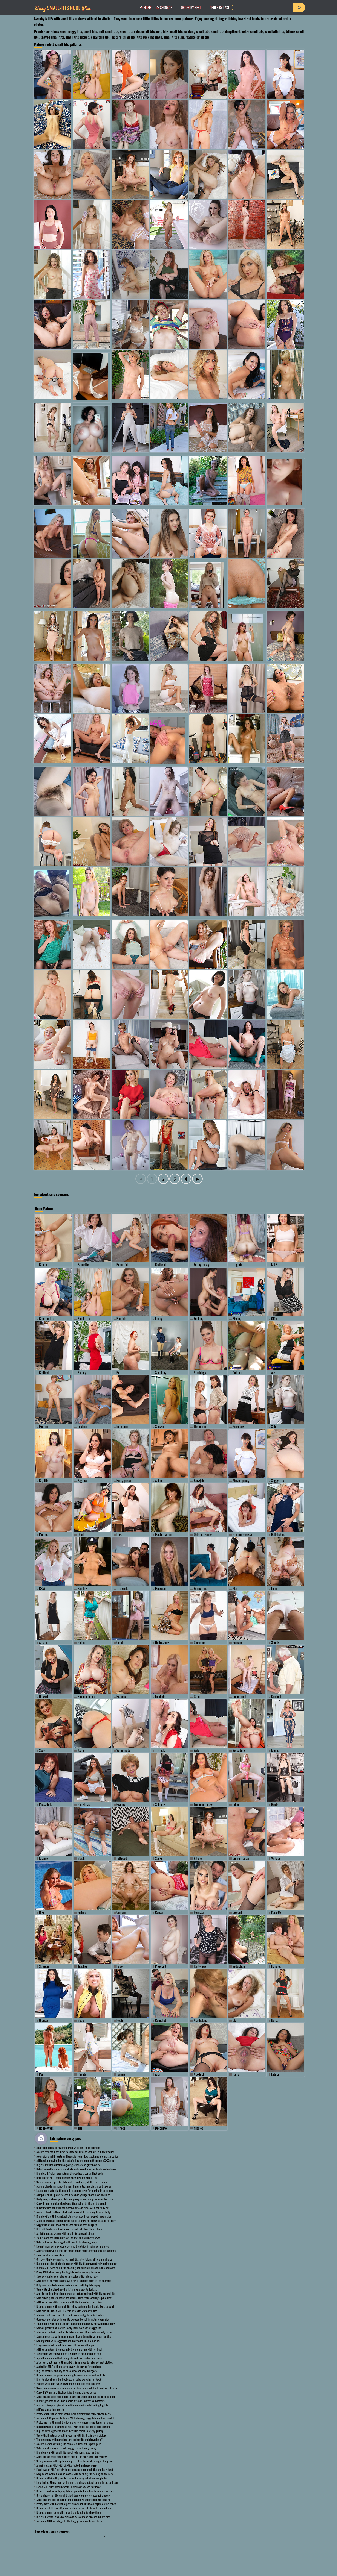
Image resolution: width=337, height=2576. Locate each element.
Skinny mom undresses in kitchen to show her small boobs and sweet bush (75, 2388)
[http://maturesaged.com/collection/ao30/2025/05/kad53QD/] (247, 74)
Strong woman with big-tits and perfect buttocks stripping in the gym (73, 2461)
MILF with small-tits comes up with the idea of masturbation (68, 2302)
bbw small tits (173, 31)
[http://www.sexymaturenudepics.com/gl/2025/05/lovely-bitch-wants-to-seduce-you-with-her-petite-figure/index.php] (286, 324)
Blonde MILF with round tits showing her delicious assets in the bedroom (74, 2267)
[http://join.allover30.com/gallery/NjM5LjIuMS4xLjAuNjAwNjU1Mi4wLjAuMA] (208, 739)
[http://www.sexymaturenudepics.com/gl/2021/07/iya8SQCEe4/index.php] (91, 1045)
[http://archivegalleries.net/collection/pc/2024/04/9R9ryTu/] (247, 274)
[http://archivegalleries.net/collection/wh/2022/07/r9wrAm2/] (286, 1095)
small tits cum (174, 37)
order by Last (219, 7)
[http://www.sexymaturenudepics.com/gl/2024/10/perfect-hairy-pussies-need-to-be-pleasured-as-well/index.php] (169, 324)
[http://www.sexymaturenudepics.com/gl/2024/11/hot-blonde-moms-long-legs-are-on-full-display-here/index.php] (208, 124)
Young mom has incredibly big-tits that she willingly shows (67, 2237)
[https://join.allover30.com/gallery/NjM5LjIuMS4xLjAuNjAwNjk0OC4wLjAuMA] (169, 480)
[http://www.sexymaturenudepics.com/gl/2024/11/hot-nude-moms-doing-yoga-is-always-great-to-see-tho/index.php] (53, 274)
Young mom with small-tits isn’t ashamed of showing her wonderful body (74, 2323)
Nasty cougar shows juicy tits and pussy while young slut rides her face (73, 2199)
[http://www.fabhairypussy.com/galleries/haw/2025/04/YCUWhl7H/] (247, 480)
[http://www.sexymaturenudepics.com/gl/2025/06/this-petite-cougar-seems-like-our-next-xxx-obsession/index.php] (286, 124)
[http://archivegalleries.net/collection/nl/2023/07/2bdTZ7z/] (286, 483)
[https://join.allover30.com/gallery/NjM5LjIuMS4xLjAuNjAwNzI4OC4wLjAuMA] (247, 1095)
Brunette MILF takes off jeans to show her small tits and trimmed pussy (74, 2508)
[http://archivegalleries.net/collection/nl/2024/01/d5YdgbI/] (208, 995)
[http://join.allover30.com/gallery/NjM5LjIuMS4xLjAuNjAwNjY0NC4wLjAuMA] (53, 842)
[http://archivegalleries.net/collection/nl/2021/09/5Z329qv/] (286, 636)
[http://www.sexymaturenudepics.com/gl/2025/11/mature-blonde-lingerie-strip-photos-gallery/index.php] (53, 427)
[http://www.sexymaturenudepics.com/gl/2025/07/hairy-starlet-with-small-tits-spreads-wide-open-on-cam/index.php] (247, 1045)
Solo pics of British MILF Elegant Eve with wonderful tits (65, 2310)
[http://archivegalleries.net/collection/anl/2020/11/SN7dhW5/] (130, 1045)
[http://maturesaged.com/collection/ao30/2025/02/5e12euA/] (247, 583)
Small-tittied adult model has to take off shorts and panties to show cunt (74, 2396)
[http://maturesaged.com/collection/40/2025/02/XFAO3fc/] (169, 945)
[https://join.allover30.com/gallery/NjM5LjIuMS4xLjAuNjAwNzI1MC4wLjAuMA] (208, 842)
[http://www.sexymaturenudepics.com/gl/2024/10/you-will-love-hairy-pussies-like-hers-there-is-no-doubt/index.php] (247, 124)
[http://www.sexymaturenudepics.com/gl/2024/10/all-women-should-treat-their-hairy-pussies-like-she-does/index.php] (53, 74)
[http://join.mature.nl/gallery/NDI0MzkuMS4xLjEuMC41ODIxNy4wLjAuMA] (169, 274)
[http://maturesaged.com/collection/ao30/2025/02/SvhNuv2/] (286, 1045)
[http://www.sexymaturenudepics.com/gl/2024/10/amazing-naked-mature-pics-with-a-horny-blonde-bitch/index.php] (130, 842)
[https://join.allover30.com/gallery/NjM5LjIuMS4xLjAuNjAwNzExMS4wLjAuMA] (130, 274)
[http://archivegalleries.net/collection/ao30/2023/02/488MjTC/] (53, 636)
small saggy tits (71, 31)
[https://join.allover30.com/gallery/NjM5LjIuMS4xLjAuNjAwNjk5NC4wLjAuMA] (130, 480)
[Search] (268, 7)
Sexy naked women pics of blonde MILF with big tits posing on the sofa (73, 2473)
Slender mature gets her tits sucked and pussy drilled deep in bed (70, 2182)
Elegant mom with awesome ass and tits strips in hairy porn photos (71, 2246)
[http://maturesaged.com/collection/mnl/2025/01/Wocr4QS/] (286, 792)
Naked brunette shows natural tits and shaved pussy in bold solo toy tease (75, 2169)
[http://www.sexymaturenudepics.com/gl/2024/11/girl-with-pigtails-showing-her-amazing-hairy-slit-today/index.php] (91, 124)
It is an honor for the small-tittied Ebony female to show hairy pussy (72, 2495)
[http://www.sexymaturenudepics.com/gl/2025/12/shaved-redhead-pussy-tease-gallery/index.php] (53, 945)
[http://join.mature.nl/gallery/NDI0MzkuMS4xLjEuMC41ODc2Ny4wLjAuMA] (208, 74)
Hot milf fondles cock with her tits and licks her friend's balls (68, 2229)
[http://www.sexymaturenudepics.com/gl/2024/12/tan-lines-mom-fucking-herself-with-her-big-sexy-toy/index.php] (286, 892)
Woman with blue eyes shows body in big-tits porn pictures (67, 2383)
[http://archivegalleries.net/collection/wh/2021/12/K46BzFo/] (247, 427)
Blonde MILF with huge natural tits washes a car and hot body (68, 2173)
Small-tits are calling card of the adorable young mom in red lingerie (72, 2499)
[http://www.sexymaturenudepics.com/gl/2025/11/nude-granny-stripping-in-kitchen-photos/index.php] (130, 324)
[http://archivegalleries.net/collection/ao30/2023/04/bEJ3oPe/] (53, 174)
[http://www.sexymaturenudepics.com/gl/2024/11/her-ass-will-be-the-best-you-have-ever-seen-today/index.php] (91, 324)
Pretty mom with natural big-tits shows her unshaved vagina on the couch (75, 2504)
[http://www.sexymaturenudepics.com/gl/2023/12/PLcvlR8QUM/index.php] (169, 124)
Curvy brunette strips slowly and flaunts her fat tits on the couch (70, 2203)
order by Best (191, 7)
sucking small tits (196, 31)
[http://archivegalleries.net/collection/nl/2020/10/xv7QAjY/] (286, 533)
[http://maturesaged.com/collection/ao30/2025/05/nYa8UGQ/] (130, 945)
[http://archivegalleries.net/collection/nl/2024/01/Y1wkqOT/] (130, 892)
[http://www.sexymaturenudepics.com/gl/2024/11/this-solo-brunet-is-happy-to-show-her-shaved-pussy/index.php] (286, 74)
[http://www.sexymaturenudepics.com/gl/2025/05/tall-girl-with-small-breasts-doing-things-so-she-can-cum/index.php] (91, 842)
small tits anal (151, 31)
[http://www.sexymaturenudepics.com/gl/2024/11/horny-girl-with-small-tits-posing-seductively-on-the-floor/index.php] (130, 792)
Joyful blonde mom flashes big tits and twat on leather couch (68, 2358)
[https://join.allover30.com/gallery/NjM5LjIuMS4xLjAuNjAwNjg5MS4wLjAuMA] (53, 324)
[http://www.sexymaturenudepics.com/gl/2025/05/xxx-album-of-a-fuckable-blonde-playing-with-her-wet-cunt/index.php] (169, 374)
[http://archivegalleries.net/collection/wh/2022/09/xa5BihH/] (208, 689)
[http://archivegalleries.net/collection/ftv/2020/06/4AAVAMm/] (91, 892)
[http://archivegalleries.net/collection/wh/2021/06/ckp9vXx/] (130, 636)
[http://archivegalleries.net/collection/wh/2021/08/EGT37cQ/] (130, 124)
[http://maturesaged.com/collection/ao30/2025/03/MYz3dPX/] (169, 1045)
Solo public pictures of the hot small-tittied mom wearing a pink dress (73, 2298)
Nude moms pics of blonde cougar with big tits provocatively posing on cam (76, 2263)
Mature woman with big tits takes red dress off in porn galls (67, 2443)
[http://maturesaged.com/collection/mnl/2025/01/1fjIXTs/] (53, 739)
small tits (90, 31)
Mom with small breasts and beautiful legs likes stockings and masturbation (76, 2156)
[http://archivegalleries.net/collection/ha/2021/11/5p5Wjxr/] (91, 430)
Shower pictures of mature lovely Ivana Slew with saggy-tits (67, 2328)
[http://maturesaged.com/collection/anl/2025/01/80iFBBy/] (247, 324)
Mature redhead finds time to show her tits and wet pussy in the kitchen (74, 2152)
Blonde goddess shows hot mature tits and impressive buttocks (69, 2401)
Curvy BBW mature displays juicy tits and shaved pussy (65, 2392)
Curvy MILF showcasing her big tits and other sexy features (67, 2272)
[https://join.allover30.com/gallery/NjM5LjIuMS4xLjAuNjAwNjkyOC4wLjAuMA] (169, 1095)
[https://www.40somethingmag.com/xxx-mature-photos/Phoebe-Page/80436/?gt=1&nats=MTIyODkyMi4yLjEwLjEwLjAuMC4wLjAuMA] (286, 842)
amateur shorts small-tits (49, 2255)
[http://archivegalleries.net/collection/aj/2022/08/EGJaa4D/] (53, 895)
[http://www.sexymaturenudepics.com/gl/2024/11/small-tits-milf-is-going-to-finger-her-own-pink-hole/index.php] (286, 174)
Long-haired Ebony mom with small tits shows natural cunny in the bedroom (76, 2482)
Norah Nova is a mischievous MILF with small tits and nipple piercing (72, 2426)
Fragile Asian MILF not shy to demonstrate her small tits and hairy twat (73, 2469)
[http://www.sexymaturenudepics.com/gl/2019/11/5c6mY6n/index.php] (208, 892)
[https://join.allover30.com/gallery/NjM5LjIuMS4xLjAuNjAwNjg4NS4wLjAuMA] (130, 533)
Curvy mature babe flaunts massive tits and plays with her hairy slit (71, 2207)
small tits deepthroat (225, 31)
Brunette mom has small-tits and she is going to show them (67, 2512)
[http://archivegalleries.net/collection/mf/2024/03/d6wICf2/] (169, 1145)
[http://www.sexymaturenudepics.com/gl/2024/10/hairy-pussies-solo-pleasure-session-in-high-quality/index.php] (247, 995)
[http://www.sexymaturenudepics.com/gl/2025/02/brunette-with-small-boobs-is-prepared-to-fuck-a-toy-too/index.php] (53, 583)
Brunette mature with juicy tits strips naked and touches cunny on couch (74, 2491)
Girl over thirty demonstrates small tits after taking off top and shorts (73, 2259)
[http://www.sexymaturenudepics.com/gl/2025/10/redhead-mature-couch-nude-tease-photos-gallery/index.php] (208, 174)
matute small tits (197, 37)
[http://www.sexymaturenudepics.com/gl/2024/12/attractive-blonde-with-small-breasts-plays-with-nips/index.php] (169, 427)
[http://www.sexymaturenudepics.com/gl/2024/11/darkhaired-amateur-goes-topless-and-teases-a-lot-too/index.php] (169, 74)
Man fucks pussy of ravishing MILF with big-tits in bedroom (67, 2147)
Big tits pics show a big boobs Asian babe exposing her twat (67, 2379)
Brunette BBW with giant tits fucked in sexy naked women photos (70, 2478)
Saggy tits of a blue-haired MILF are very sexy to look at (65, 2289)
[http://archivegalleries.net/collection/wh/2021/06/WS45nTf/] (130, 689)
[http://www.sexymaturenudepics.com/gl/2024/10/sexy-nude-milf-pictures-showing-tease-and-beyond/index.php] (208, 1045)
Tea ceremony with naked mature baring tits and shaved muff (68, 2439)
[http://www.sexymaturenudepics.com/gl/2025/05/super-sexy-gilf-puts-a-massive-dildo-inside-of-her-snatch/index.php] (130, 224)
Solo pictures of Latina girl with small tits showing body (65, 2242)
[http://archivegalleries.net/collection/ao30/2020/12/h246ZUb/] (130, 1095)
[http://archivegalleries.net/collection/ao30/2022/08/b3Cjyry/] (169, 892)
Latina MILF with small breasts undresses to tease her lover (67, 2486)
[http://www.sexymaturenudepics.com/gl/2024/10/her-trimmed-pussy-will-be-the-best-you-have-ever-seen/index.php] (53, 1095)
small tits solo (130, 31)
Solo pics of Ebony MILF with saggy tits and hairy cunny (65, 2448)
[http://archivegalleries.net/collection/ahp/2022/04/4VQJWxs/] (91, 1145)
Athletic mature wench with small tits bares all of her (64, 2233)
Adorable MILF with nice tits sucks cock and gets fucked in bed (69, 2315)
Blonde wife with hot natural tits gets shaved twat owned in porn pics (72, 2216)
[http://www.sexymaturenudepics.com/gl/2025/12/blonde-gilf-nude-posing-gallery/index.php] (91, 739)
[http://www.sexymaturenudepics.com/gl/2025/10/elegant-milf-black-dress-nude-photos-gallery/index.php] (247, 945)
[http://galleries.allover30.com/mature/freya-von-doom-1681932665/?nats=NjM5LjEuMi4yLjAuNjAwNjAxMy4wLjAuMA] (208, 427)
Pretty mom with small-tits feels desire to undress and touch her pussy (73, 2422)
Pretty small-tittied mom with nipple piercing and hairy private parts (72, 2413)
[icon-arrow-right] (197, 1179)
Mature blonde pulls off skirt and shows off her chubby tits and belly (72, 2212)
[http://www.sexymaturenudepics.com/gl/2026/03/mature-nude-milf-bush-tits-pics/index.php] (53, 689)
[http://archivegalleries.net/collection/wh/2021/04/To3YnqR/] (247, 1145)
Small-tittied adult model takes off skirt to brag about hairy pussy (70, 2456)
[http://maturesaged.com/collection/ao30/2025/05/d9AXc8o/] (208, 586)
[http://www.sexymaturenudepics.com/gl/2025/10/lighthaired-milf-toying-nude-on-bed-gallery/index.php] (208, 374)
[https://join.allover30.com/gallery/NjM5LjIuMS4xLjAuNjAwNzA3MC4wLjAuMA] (247, 892)
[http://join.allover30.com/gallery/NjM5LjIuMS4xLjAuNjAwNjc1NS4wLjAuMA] (130, 174)
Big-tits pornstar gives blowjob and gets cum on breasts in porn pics (72, 2516)
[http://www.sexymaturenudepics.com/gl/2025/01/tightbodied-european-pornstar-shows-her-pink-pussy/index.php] (91, 174)
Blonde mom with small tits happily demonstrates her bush (67, 2452)
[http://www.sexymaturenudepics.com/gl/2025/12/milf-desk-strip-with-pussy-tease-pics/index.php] (286, 689)
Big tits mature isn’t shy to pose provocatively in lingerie (66, 2370)
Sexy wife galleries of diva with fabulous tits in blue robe (66, 2276)
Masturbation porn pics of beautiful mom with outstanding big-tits (71, 2405)
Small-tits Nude (63, 7)
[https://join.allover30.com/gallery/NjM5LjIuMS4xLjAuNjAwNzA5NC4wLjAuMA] (286, 427)
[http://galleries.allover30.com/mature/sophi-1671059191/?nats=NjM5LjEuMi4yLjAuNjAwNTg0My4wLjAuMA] (91, 792)
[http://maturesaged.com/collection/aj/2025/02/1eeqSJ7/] (286, 274)
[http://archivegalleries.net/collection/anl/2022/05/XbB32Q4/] (247, 533)
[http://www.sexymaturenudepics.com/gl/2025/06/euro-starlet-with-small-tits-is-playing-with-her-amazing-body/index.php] (91, 480)
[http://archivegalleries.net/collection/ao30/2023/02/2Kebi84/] (208, 324)
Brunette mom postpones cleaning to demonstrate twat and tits (69, 2375)
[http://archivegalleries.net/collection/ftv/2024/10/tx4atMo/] (208, 1145)
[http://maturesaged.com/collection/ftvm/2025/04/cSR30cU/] (169, 224)
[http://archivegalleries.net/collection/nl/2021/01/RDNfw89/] (286, 374)
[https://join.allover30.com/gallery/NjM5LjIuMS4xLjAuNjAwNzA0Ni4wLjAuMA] (91, 224)
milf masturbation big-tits (49, 2409)
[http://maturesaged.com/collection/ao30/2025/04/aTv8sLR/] (247, 689)
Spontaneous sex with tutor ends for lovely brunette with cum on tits (72, 2336)
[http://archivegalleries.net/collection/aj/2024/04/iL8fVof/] (286, 583)
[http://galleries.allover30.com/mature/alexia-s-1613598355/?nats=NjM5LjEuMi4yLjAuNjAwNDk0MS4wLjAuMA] (53, 995)
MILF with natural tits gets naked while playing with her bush (68, 2349)
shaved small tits (52, 37)
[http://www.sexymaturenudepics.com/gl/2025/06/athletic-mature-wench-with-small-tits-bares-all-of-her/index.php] (53, 124)
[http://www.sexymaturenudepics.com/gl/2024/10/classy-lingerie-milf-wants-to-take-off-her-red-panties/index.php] (247, 639)
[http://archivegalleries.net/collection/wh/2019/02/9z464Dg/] (91, 1095)
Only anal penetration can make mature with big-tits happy (67, 2285)
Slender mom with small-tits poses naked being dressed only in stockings (75, 2250)
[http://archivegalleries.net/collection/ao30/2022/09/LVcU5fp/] (53, 533)
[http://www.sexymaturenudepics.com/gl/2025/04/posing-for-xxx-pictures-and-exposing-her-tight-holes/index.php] (247, 374)
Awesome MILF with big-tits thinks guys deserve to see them (68, 2521)
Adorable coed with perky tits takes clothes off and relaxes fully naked (73, 2332)
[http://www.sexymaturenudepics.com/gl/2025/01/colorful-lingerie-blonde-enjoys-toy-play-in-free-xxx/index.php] (91, 533)
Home (146, 7)
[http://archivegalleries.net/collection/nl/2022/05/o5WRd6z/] (91, 583)
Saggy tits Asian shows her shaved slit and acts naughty (65, 2225)
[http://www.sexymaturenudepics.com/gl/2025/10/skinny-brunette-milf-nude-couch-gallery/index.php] (247, 792)
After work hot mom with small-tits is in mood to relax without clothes (73, 2362)
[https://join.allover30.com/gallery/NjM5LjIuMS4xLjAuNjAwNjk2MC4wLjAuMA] (208, 274)
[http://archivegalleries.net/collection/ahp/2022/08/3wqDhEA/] (247, 224)
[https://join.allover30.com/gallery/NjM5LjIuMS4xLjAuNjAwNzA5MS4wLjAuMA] (53, 1145)
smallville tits (274, 31)
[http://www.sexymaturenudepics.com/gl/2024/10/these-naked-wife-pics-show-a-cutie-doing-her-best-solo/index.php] (247, 174)
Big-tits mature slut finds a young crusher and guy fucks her (67, 2164)
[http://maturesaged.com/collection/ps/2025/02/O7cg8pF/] (247, 842)
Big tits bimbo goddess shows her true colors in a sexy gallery (68, 2431)
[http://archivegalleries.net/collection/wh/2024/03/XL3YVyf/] (208, 224)
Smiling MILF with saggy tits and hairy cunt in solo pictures (67, 2340)
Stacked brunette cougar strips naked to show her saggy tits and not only (75, 2220)
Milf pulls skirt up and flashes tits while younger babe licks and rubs (72, 2194)
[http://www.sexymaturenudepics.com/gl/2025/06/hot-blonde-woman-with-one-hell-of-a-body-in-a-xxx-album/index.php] (286, 995)
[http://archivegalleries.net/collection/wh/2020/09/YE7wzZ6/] (130, 1145)
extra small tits (252, 31)
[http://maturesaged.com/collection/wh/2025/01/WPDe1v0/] (169, 636)
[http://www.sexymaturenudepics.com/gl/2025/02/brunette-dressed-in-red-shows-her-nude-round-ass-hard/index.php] (169, 995)
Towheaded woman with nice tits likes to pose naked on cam (67, 2353)
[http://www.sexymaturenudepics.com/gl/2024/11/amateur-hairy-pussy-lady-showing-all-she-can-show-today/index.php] (169, 842)
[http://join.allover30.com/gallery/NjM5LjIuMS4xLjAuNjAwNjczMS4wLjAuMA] (208, 636)
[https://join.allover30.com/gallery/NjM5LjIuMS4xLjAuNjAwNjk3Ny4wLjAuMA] (53, 374)
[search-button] (299, 7)
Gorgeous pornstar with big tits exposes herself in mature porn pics (71, 2319)
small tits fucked (77, 37)
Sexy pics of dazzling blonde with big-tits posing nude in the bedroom (72, 2280)
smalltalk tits (100, 37)
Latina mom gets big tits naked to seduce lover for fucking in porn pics (73, 2190)
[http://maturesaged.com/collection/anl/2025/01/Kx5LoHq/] (130, 739)
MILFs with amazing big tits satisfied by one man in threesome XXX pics (74, 2160)
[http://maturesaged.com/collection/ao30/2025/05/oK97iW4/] (286, 1145)
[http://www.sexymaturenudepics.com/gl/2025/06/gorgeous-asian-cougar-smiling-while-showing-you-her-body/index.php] (286, 224)
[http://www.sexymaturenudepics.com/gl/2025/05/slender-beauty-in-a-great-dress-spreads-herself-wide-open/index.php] (91, 274)
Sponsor (165, 7)
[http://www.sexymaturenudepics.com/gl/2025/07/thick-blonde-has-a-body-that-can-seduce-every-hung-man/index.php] (91, 945)
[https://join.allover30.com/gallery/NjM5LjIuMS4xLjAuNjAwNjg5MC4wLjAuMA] (91, 377)
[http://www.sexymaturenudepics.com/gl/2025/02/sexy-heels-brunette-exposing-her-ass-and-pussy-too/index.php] (130, 995)
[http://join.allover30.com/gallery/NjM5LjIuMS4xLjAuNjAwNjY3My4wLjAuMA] (91, 74)
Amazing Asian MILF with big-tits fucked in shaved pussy (65, 2465)
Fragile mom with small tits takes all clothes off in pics (65, 2345)
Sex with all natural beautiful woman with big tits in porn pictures (70, 2435)
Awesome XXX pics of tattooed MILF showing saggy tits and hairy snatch (74, 2418)
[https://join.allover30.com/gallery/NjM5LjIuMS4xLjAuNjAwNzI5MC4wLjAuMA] (91, 995)
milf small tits (108, 31)
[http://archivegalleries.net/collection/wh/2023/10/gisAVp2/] (53, 480)
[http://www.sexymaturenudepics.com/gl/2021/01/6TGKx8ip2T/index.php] (208, 1095)
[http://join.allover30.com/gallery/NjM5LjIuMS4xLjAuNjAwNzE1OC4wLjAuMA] (53, 224)
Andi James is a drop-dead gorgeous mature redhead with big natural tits (74, 2293)
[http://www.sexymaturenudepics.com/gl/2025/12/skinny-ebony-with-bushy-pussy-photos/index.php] (208, 480)
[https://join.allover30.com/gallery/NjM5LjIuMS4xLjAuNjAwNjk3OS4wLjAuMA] (169, 689)
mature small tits (123, 37)
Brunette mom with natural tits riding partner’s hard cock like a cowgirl (74, 2306)
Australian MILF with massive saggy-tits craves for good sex (67, 2366)
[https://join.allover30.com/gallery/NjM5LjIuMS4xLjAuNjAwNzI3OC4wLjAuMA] (208, 792)
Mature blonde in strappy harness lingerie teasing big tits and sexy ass (73, 2186)
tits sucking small (149, 37)
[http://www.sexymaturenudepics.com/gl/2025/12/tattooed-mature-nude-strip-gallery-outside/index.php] (169, 583)
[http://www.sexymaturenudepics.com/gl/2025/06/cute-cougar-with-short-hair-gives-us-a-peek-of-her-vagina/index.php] (208, 533)
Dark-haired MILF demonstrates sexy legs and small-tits (65, 2177)
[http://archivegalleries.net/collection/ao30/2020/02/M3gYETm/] (247, 739)
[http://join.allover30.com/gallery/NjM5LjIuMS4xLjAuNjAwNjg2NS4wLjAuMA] (286, 739)
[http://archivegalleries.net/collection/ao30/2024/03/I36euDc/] (286, 945)
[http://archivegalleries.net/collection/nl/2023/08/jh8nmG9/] (130, 374)
